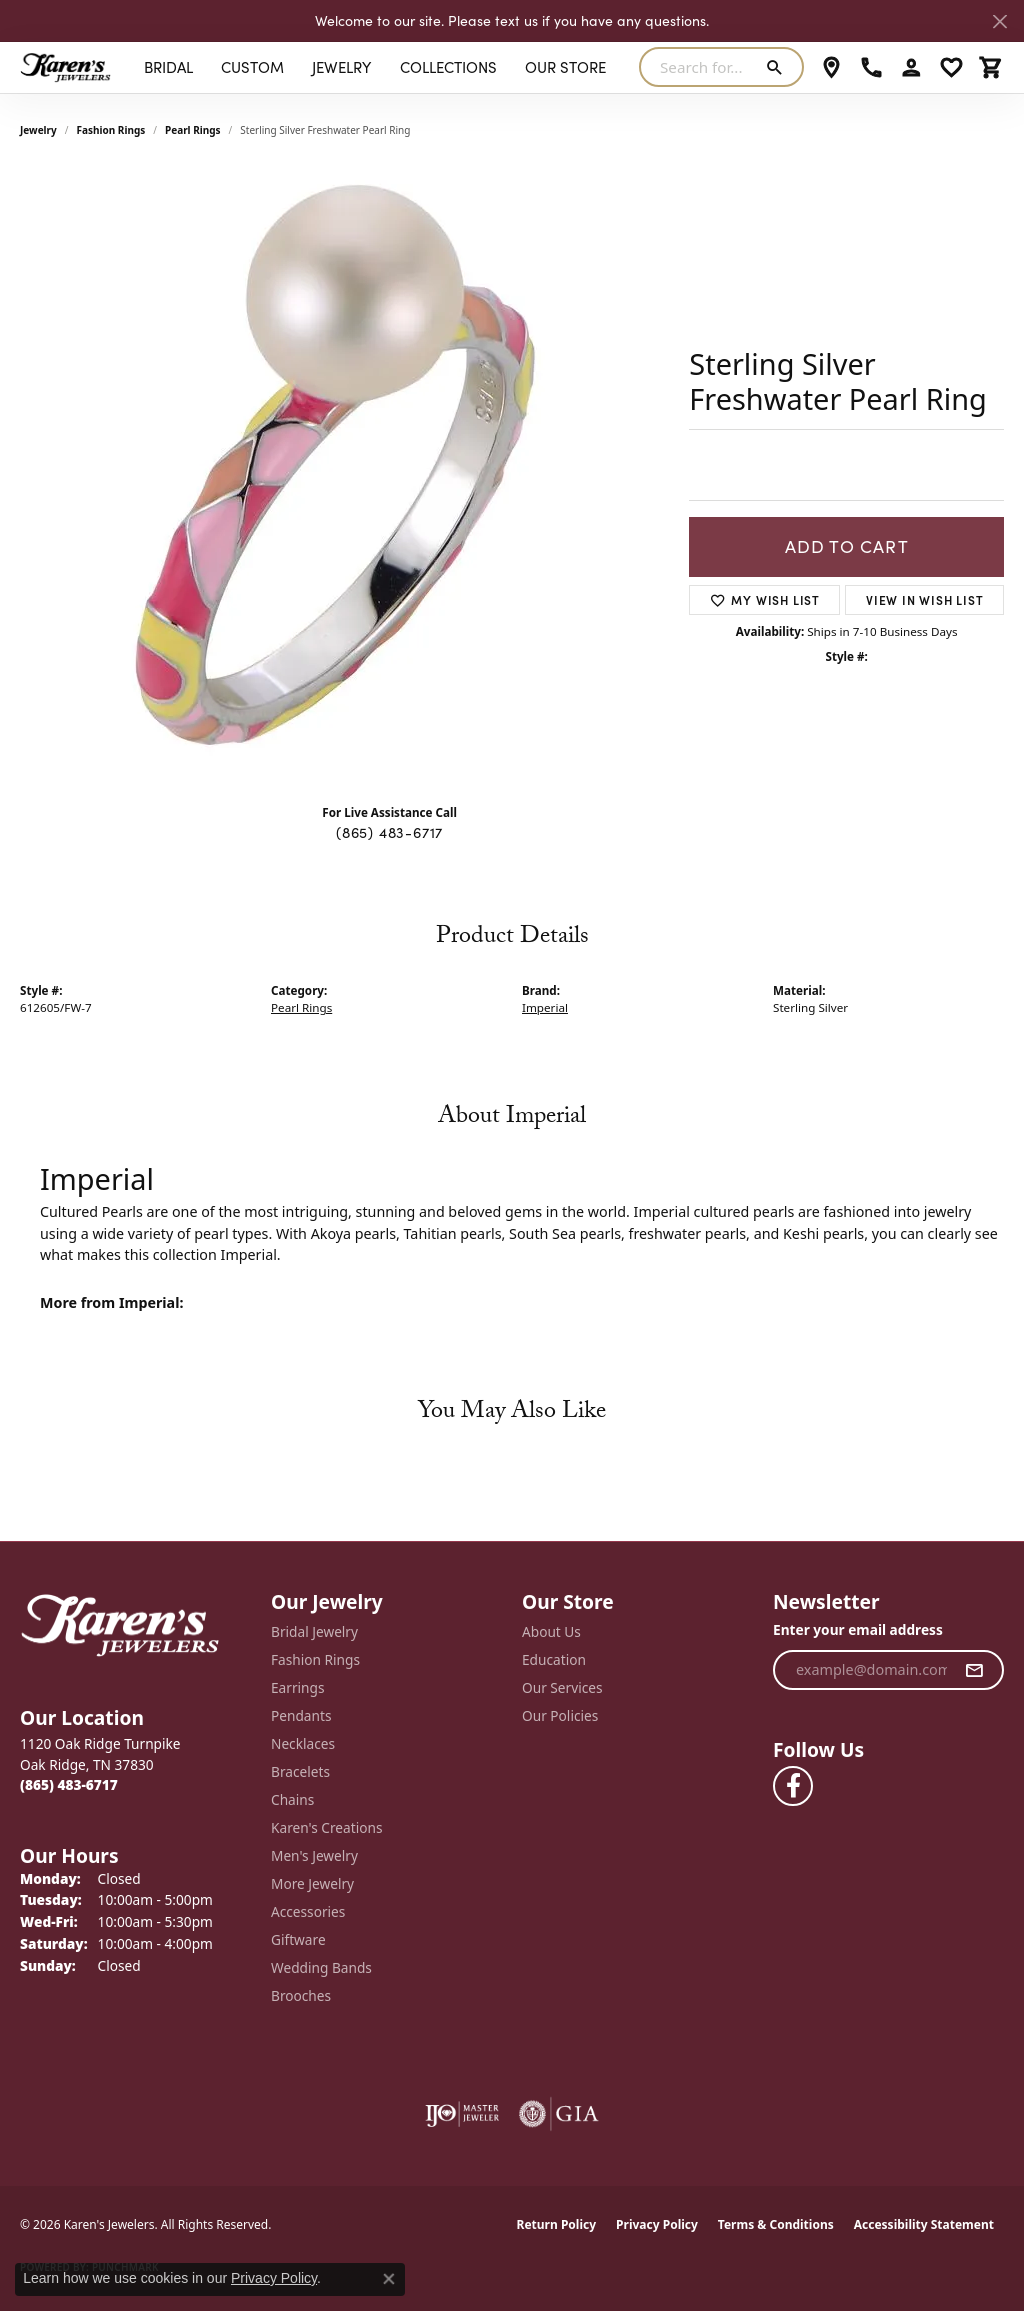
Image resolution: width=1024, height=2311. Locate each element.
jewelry (38, 130)
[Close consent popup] (389, 2279)
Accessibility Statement (924, 2224)
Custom (252, 67)
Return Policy (557, 2224)
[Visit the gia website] (559, 2114)
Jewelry (341, 67)
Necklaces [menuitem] (303, 1743)
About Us (551, 1631)
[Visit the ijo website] (462, 2114)
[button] (911, 67)
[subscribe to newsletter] (974, 1670)
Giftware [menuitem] (298, 1939)
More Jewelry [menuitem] (312, 1883)
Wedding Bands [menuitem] (321, 1967)
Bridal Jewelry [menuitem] (314, 1631)
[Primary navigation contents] (375, 67)
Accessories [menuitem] (308, 1911)
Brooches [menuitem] (301, 1995)
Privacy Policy (657, 2224)
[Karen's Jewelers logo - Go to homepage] (65, 67)
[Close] (999, 21)
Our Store (565, 67)
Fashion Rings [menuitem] (315, 1659)
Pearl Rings (193, 130)
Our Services (562, 1687)
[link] (831, 67)
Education (554, 1659)
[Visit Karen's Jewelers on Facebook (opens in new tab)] (793, 1786)
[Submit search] (778, 67)
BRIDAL (168, 67)
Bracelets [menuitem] (300, 1771)
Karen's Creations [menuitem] (326, 1827)
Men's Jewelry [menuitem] (314, 1855)
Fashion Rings (111, 130)
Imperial (545, 1007)
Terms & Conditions (776, 2224)
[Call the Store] (69, 1784)
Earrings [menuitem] (298, 1687)
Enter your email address (858, 1629)
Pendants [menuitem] (301, 1715)
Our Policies (560, 1715)
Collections (448, 67)
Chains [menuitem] (292, 1799)
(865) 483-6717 (389, 832)
